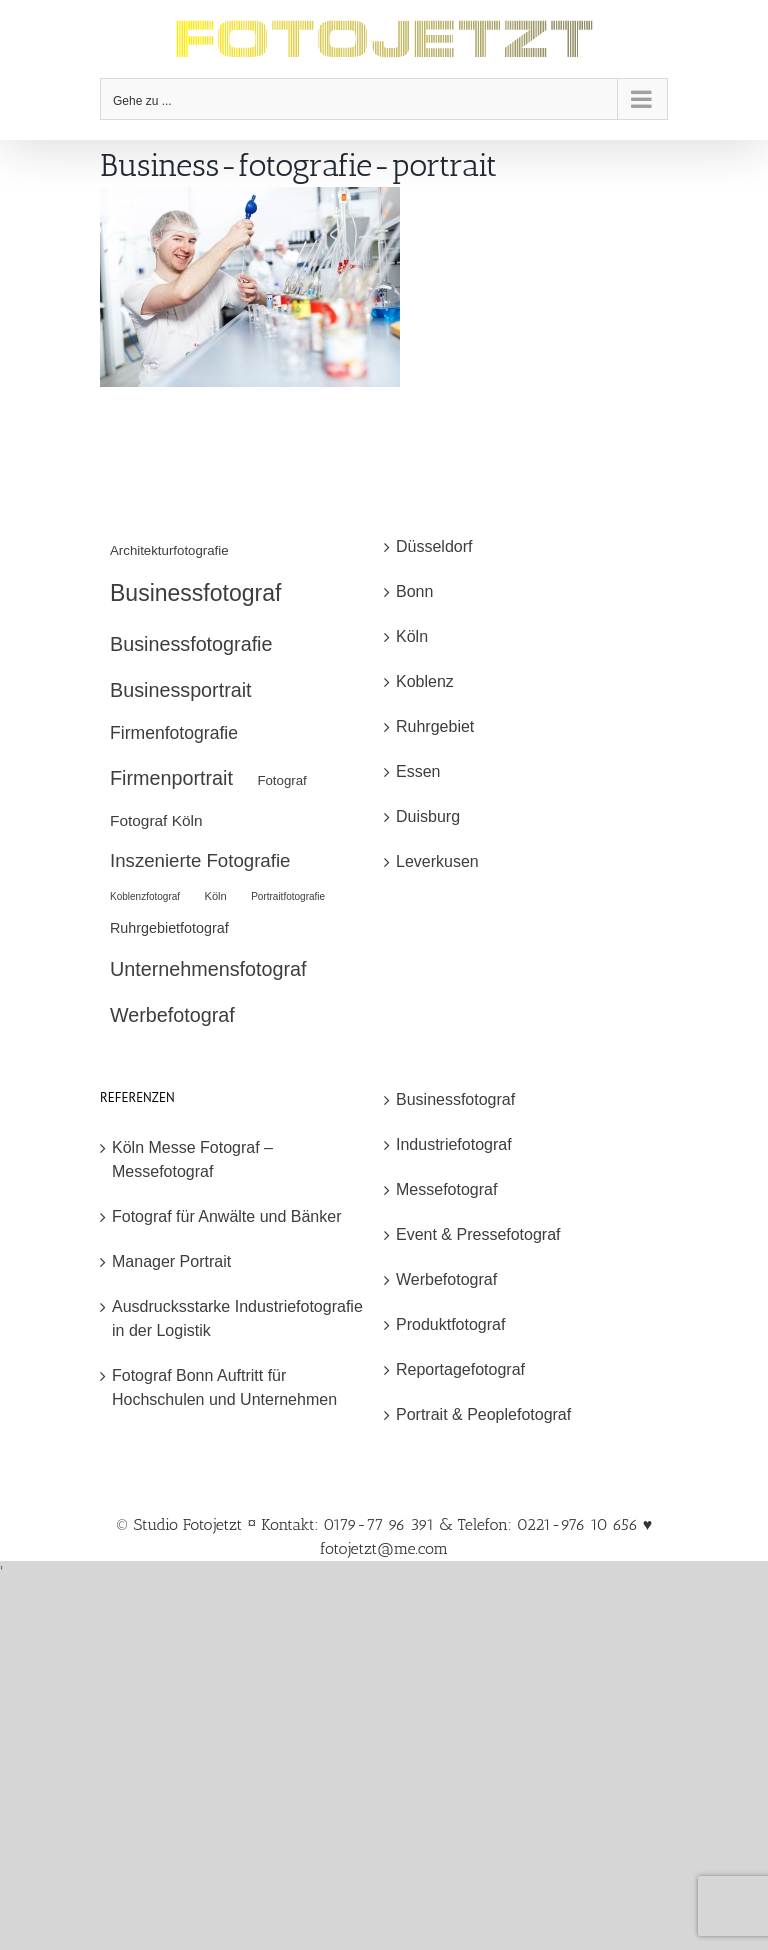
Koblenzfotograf (145, 896)
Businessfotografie (191, 644)
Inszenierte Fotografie (200, 860)
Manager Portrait (171, 1261)
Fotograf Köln (156, 820)
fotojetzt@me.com (384, 1548)
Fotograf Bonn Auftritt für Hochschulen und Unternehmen (224, 1387)
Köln (216, 896)
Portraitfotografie (288, 896)
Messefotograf (446, 1189)
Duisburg (428, 816)
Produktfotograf (450, 1324)
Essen (418, 771)
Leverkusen (437, 861)
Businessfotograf (195, 593)
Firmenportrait (171, 778)
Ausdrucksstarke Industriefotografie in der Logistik (237, 1318)
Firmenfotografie (174, 733)
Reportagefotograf (460, 1369)
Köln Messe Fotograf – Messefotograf (192, 1159)
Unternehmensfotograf (208, 969)
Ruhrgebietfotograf (169, 928)
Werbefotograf (172, 1015)
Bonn (414, 591)
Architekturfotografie (169, 550)
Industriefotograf (454, 1144)
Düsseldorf (434, 546)
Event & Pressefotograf (478, 1234)
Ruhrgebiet (435, 726)
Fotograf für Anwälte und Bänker (226, 1216)
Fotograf (281, 780)
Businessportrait (181, 690)
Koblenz (425, 681)
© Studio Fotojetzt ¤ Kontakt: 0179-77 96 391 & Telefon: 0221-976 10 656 (379, 1524)
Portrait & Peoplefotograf (483, 1414)
